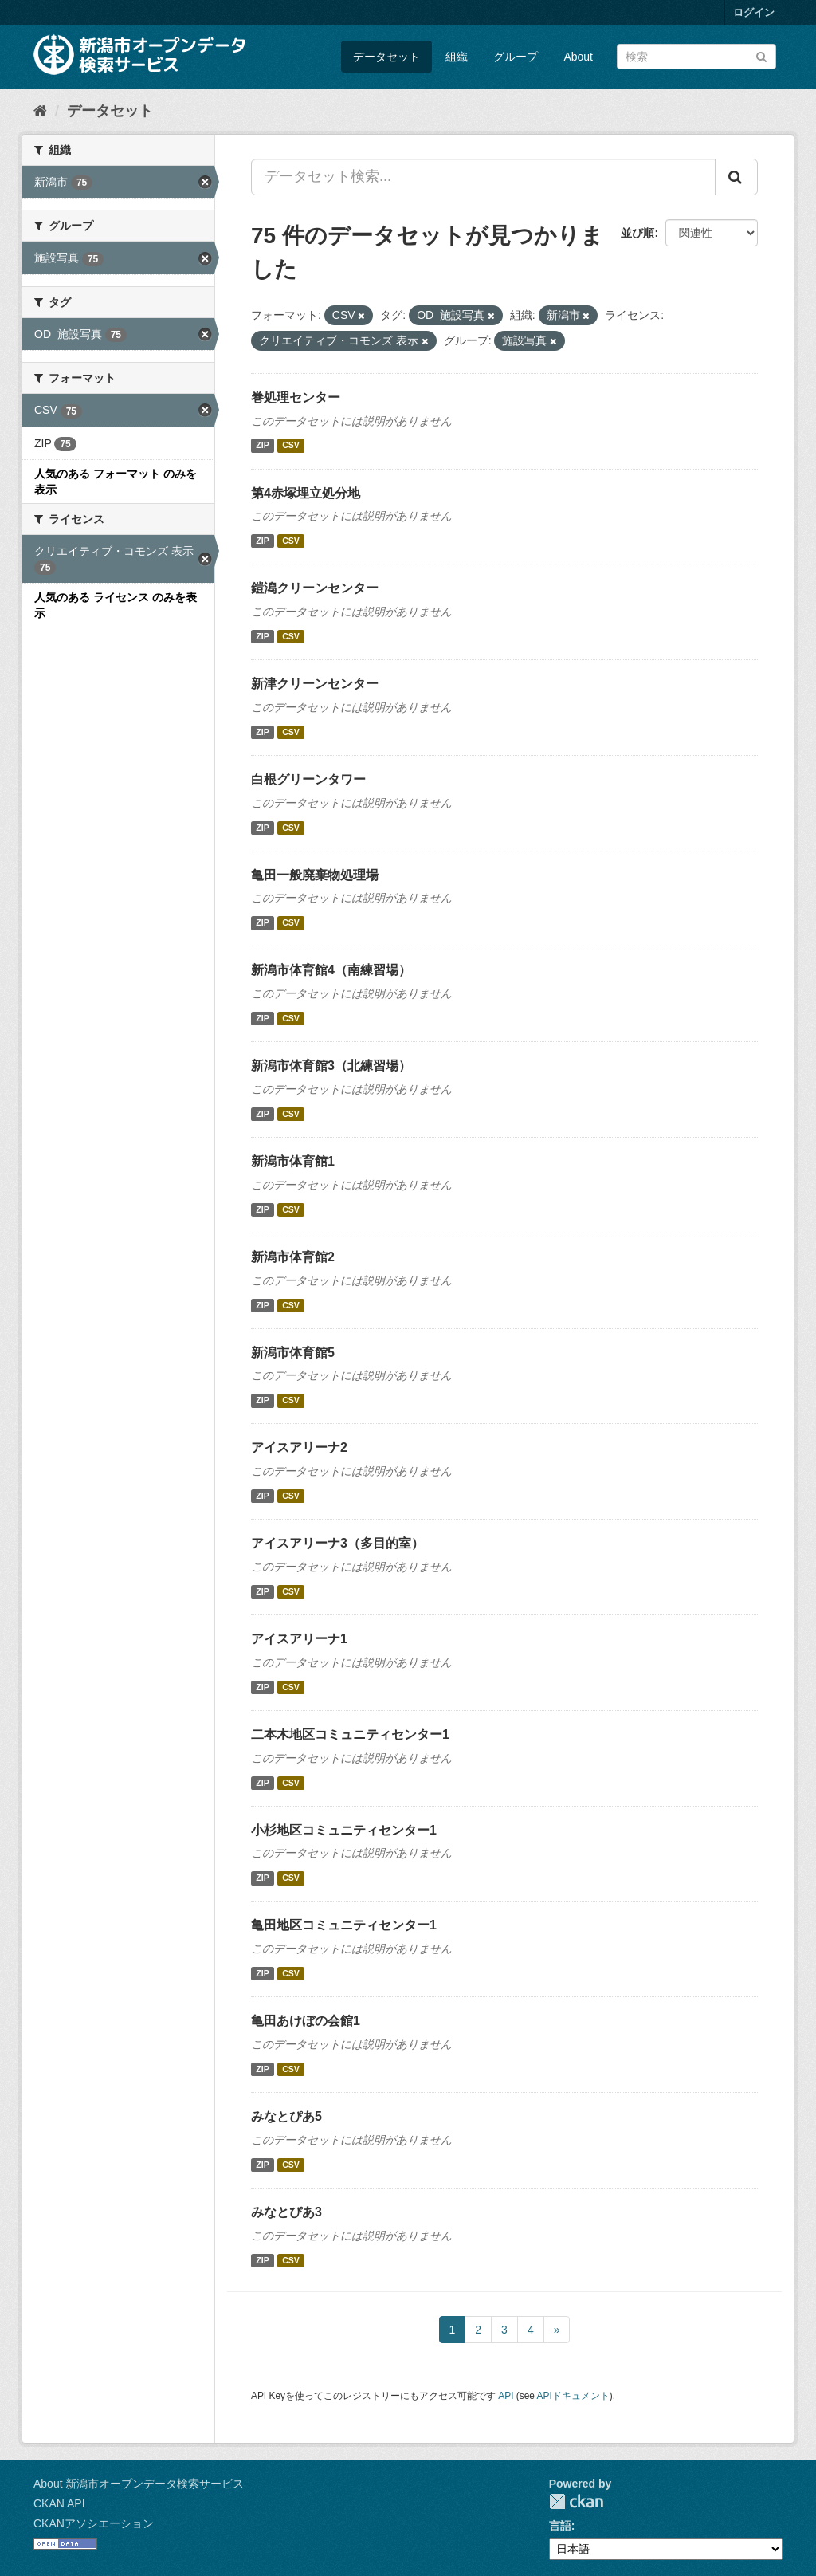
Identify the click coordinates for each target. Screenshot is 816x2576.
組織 (456, 56)
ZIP (262, 445)
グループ (515, 56)
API (505, 2395)
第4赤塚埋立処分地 (305, 493)
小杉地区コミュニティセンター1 (344, 1830)
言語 (560, 2525)
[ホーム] (40, 111)
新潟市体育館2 (293, 1257)
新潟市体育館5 (293, 1352)
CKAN (576, 2501)
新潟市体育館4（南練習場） (331, 970)
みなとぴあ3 (286, 2212)
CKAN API (59, 2503)
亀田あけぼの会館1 (305, 2020)
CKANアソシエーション (93, 2523)
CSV (291, 445)
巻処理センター (295, 397)
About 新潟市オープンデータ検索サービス (138, 2483)
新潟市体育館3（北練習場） (331, 1065)
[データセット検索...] (483, 177)
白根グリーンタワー (308, 779)
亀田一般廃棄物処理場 (315, 875)
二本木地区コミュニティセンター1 (350, 1734)
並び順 (637, 232)
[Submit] (761, 55)
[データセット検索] (696, 56)
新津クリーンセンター (315, 683)
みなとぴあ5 (286, 2116)
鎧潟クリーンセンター (315, 588)
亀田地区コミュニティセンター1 (344, 1925)
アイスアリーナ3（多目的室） (337, 1543)
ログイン (754, 12)
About (578, 56)
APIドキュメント (573, 2395)
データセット (386, 56)
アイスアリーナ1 (299, 1639)
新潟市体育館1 (293, 1161)
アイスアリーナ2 (299, 1447)
